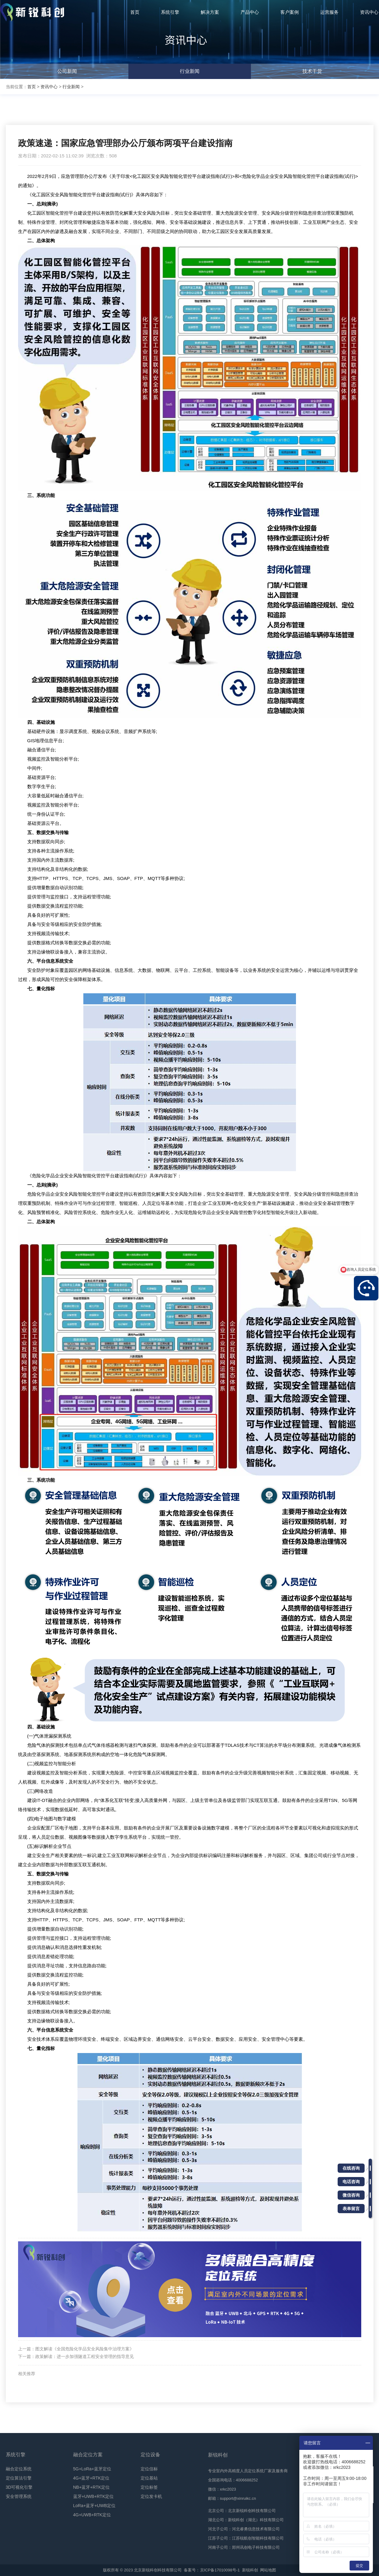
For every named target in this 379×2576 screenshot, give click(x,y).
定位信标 (149, 2468)
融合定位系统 (19, 2468)
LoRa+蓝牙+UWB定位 (94, 2505)
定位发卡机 (151, 2496)
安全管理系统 (19, 2496)
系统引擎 (15, 2454)
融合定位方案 (88, 2454)
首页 (31, 86)
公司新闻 (67, 71)
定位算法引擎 (19, 2478)
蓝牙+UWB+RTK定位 (93, 2496)
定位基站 (149, 2478)
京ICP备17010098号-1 (220, 2570)
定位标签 (149, 2487)
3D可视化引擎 (19, 2487)
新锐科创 (250, 2570)
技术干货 (312, 71)
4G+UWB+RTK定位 (92, 2514)
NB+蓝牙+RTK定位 (91, 2487)
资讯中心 (49, 86)
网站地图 (268, 2570)
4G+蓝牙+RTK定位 (91, 2478)
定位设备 (150, 2454)
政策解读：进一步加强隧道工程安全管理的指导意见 (84, 2356)
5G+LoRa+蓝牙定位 (92, 2468)
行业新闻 (189, 71)
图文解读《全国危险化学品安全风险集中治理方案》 (84, 2348)
